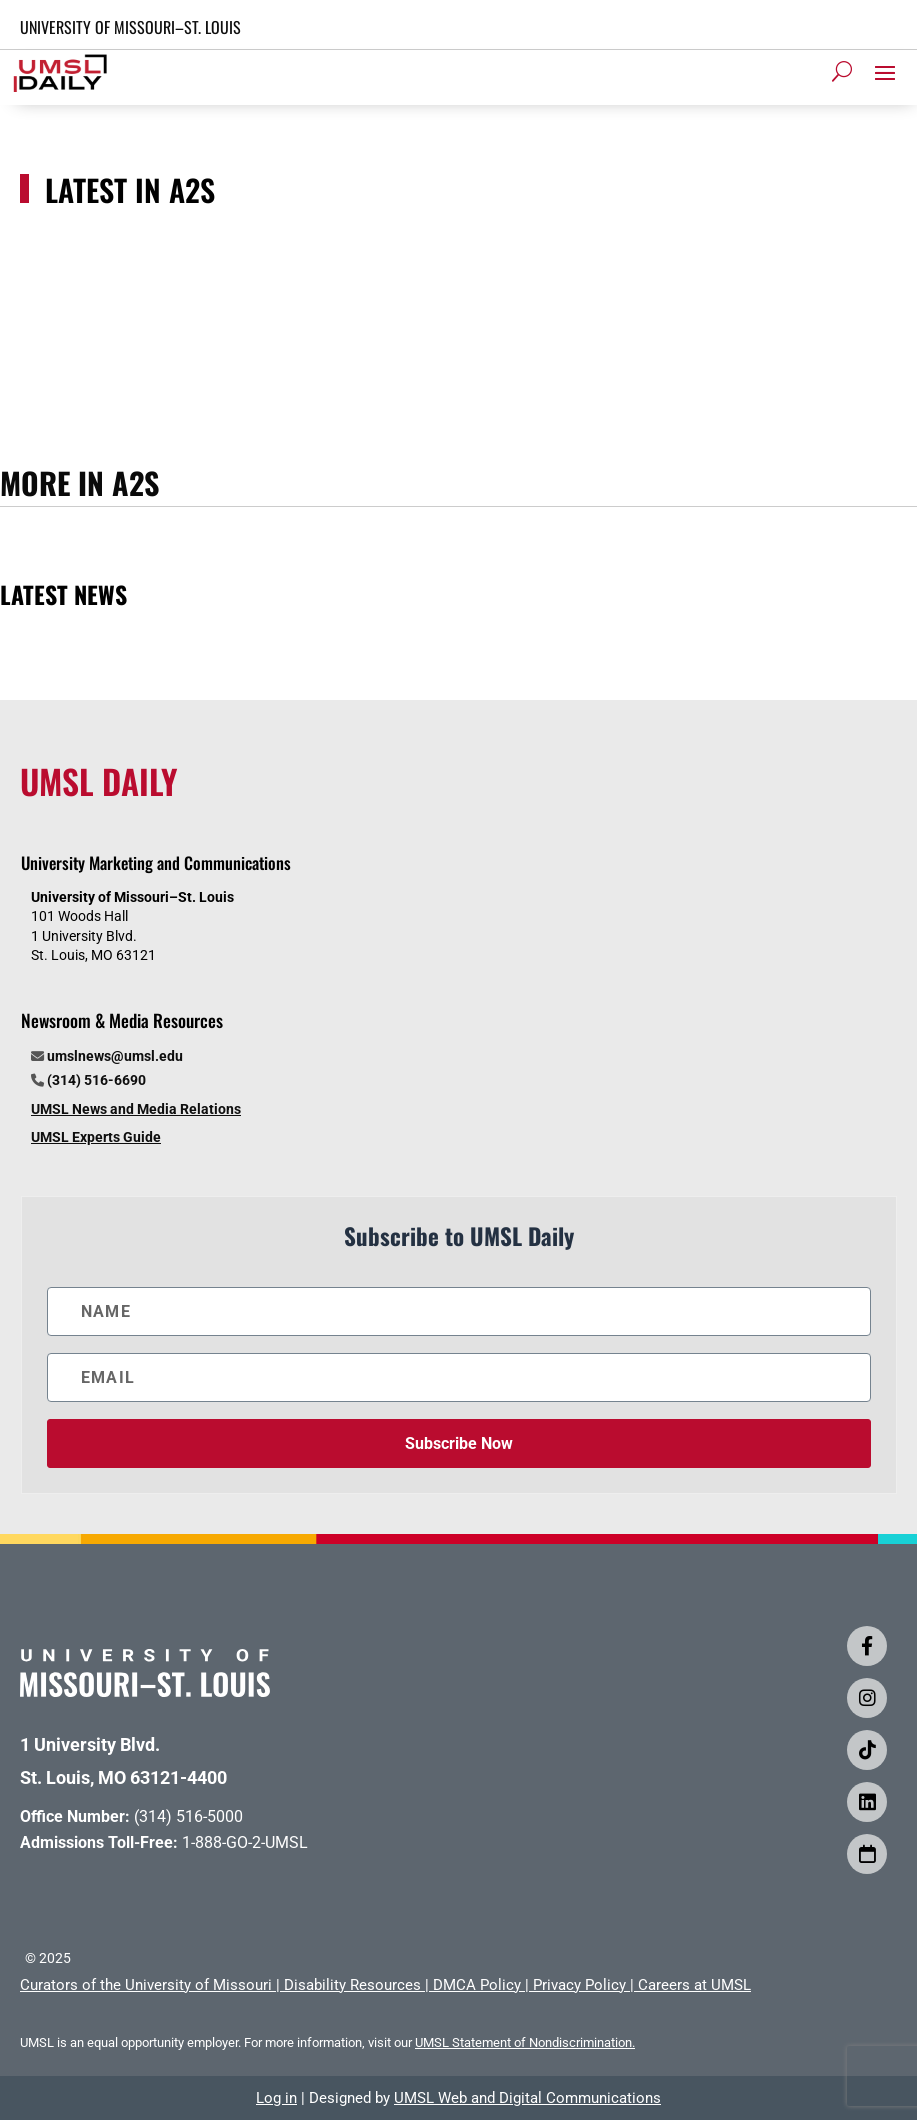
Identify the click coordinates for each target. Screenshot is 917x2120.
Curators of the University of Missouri (146, 1985)
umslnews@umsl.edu (115, 1056)
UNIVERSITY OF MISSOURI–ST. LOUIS (130, 27)
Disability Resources (352, 1985)
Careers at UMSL (694, 1985)
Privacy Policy (579, 1985)
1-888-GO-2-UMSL (245, 1842)
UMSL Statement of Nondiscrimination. (525, 2042)
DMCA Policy (477, 1985)
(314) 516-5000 (188, 1816)
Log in (276, 2098)
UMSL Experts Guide (96, 1137)
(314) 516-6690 (96, 1080)
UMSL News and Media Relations (136, 1109)
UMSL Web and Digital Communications (527, 2098)
